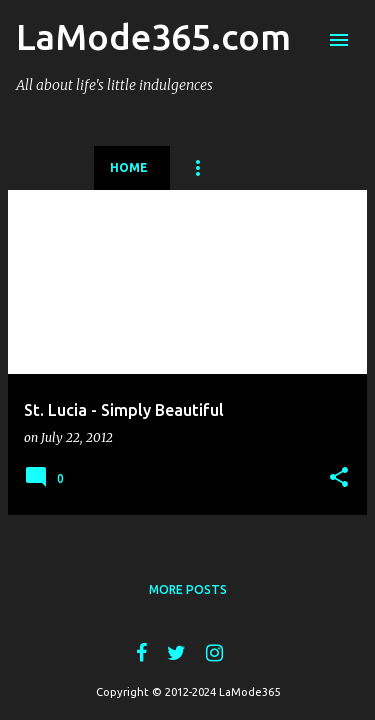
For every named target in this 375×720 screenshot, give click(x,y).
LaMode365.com (153, 36)
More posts (188, 589)
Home (129, 167)
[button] (339, 478)
